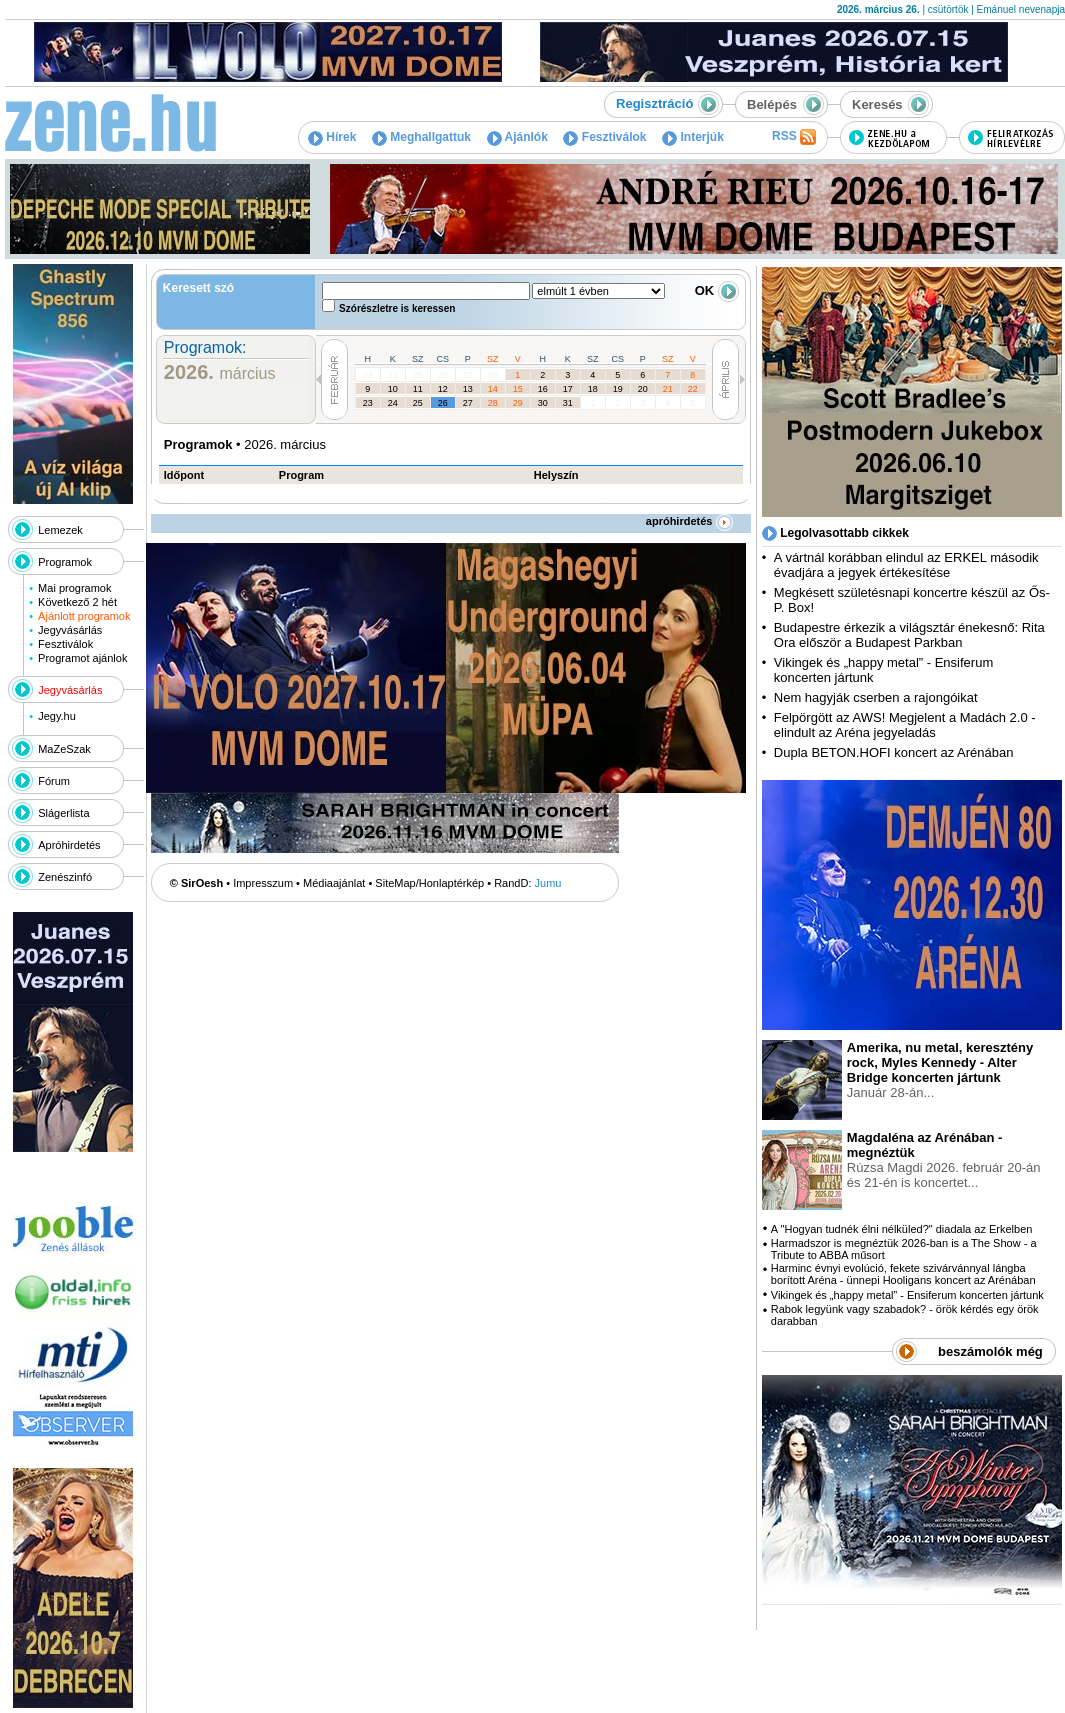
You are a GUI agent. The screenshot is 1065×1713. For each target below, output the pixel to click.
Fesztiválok (604, 137)
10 (393, 389)
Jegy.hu (57, 716)
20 (643, 389)
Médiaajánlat (334, 883)
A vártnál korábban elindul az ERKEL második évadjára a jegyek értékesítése (906, 565)
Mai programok (74, 588)
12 (443, 389)
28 (493, 375)
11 (418, 389)
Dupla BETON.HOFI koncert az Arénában (895, 752)
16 (543, 389)
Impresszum (263, 883)
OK (717, 290)
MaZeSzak (64, 749)
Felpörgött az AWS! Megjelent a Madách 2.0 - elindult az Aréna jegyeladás (905, 725)
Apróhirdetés (69, 845)
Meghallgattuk (421, 137)
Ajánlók (517, 137)
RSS (794, 137)
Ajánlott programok (84, 616)
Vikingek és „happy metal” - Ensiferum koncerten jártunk (907, 1295)
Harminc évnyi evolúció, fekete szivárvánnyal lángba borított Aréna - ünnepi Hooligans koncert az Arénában (903, 1274)
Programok (65, 562)
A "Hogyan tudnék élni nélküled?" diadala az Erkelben (902, 1229)
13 (468, 389)
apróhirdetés (689, 521)
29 (518, 403)
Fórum (54, 781)
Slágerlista (63, 813)
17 (568, 389)
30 (543, 403)
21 (668, 389)
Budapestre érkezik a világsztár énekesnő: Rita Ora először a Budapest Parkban (909, 635)
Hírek (332, 137)
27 (468, 375)
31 (568, 403)
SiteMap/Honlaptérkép (429, 883)
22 (693, 389)
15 (518, 389)
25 (418, 375)
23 (368, 375)
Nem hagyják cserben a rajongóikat (876, 697)
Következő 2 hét (77, 602)
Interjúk (693, 137)
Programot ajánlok (82, 658)
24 (393, 375)
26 (443, 375)
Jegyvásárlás (70, 630)
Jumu (548, 883)
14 (493, 389)
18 (593, 389)
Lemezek (60, 530)
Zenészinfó (65, 877)
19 (618, 389)
